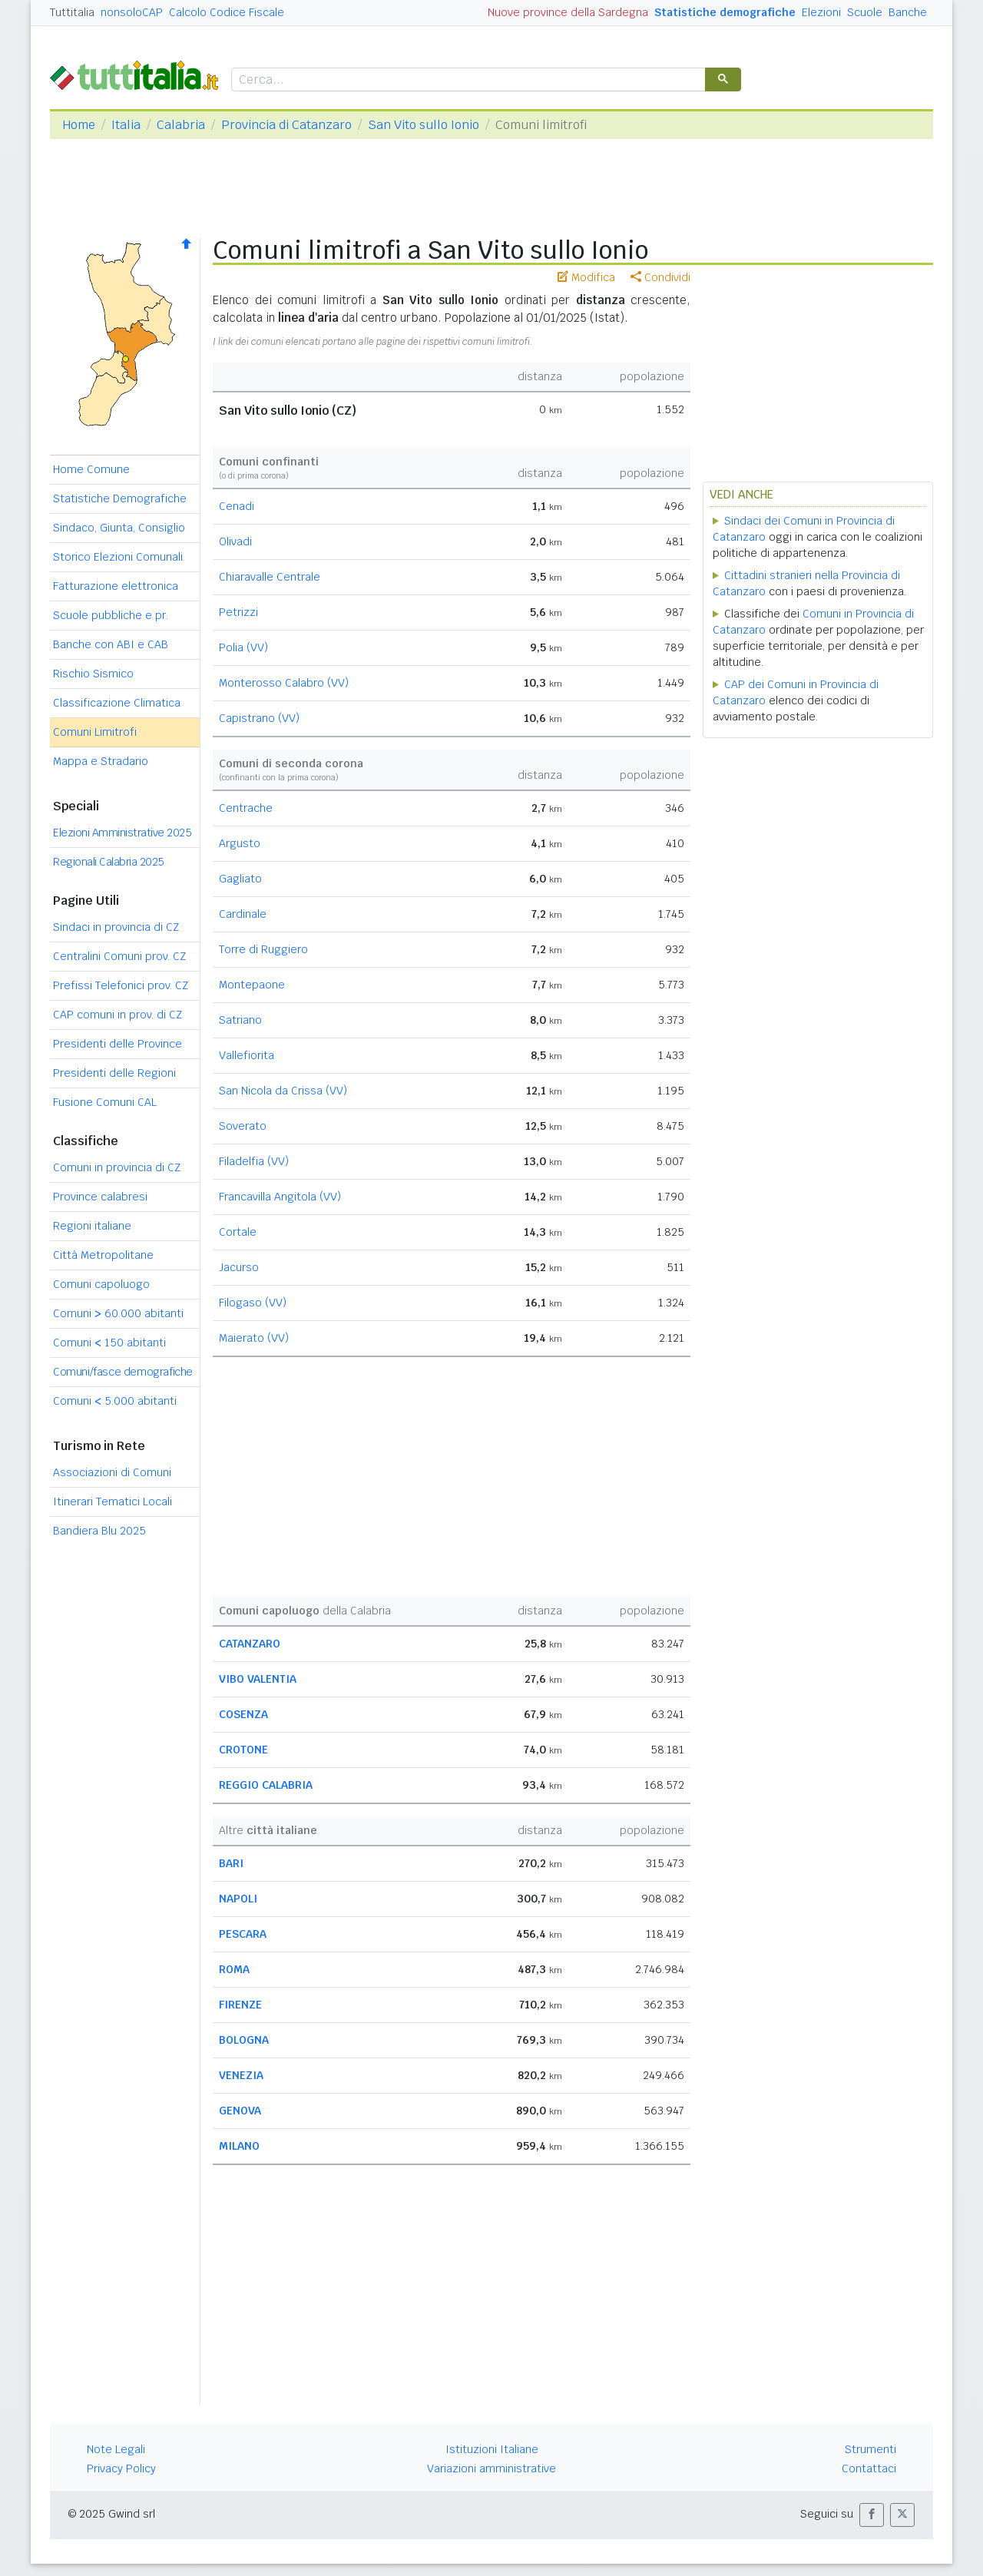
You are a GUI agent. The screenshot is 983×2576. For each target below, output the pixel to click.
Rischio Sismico (93, 673)
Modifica (586, 277)
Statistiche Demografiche (120, 498)
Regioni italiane (92, 1226)
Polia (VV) (243, 647)
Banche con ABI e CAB (110, 644)
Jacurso (239, 1267)
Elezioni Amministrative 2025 (122, 832)
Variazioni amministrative (491, 2468)
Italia (126, 125)
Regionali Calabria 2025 (108, 862)
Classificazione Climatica (116, 703)
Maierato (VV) (254, 1338)
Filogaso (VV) (252, 1303)
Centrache (246, 808)
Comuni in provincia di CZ (116, 1167)
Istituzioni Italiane (491, 2449)
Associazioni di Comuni (112, 1472)
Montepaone (252, 985)
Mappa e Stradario (100, 761)
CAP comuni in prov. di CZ (117, 1014)
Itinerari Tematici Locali (112, 1501)
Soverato (242, 1126)
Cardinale (242, 914)
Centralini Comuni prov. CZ (119, 956)
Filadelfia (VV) (254, 1161)
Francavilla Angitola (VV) (280, 1197)
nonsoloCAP (132, 12)
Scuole (864, 12)
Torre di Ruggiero (263, 949)
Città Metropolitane (103, 1255)
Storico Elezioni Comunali (118, 557)
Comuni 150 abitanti (109, 1342)
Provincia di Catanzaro (286, 125)
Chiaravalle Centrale (269, 577)
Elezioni (821, 12)
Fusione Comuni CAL (105, 1102)
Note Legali (116, 2449)
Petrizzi (238, 612)
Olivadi (235, 541)
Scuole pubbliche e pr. (110, 615)
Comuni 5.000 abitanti (115, 1401)
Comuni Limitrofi (95, 732)
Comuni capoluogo (101, 1284)
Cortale (238, 1232)
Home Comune (91, 469)
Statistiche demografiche (725, 12)
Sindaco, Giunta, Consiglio (119, 528)
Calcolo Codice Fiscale (226, 12)
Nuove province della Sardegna (568, 12)
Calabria (181, 125)
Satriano (240, 1020)
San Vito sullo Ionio (423, 125)
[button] (871, 2515)
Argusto (239, 843)
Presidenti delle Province (117, 1044)
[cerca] (467, 80)
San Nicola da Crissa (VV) (283, 1091)
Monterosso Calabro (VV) (284, 683)
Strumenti (870, 2449)
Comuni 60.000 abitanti (118, 1313)
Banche (908, 12)
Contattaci (869, 2468)
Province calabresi (100, 1197)
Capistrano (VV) (259, 718)
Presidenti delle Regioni (114, 1073)
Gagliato (240, 879)
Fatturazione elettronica (115, 586)
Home (78, 125)
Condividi (660, 277)
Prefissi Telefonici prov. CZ (120, 985)
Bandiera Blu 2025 (99, 1531)
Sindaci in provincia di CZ (116, 927)
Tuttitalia (72, 12)
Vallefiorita (246, 1055)
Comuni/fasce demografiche (123, 1372)
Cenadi (236, 506)
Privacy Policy (121, 2468)
